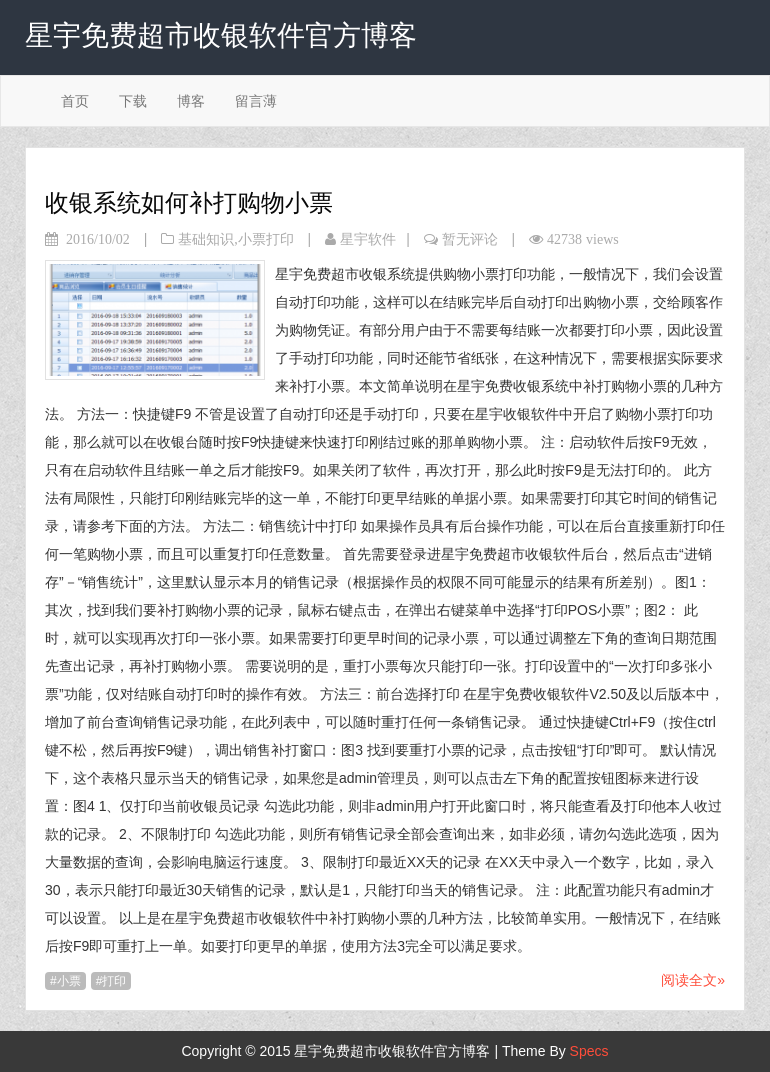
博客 (191, 101)
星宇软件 (368, 239)
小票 (69, 981)
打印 (114, 981)
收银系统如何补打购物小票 (189, 202)
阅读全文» (693, 980)
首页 (75, 101)
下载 (133, 101)
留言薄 (256, 101)
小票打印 (266, 239)
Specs (589, 1051)
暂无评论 (470, 239)
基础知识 (206, 239)
